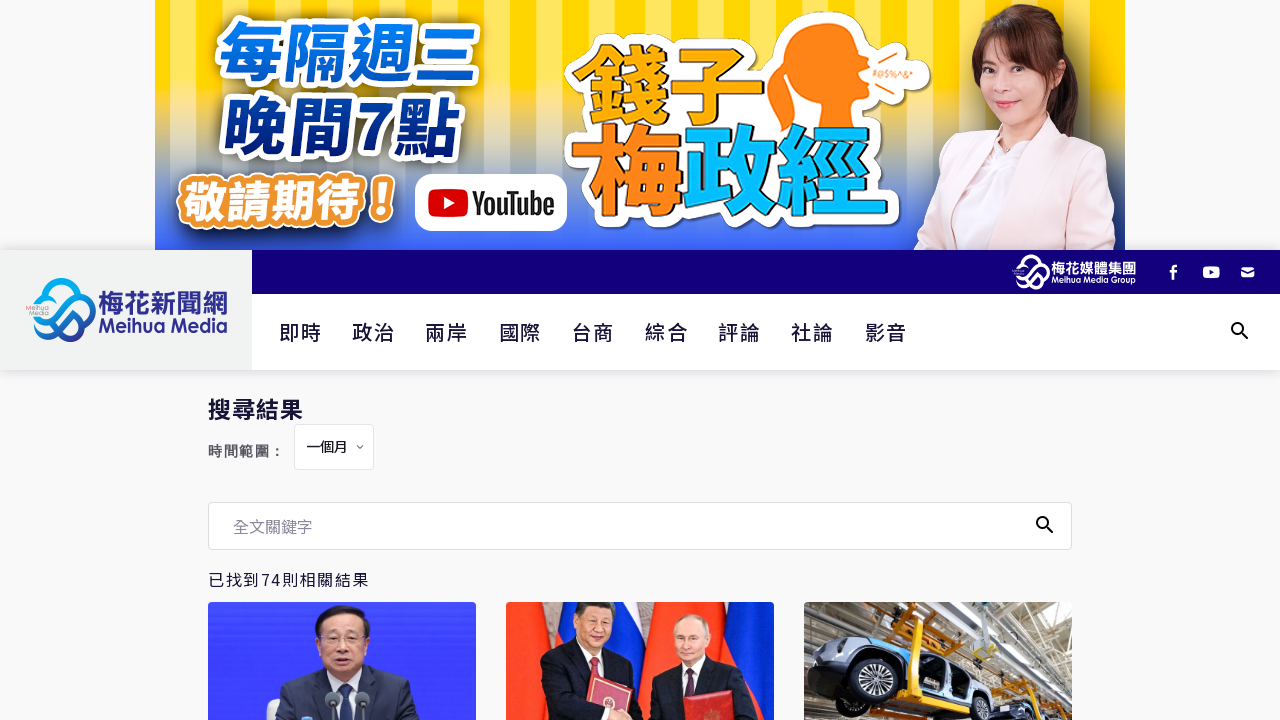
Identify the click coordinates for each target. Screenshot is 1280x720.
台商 (593, 331)
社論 (812, 331)
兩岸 (446, 331)
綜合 (666, 331)
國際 (520, 331)
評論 (739, 331)
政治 (373, 331)
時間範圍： (247, 451)
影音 (886, 331)
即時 (300, 331)
